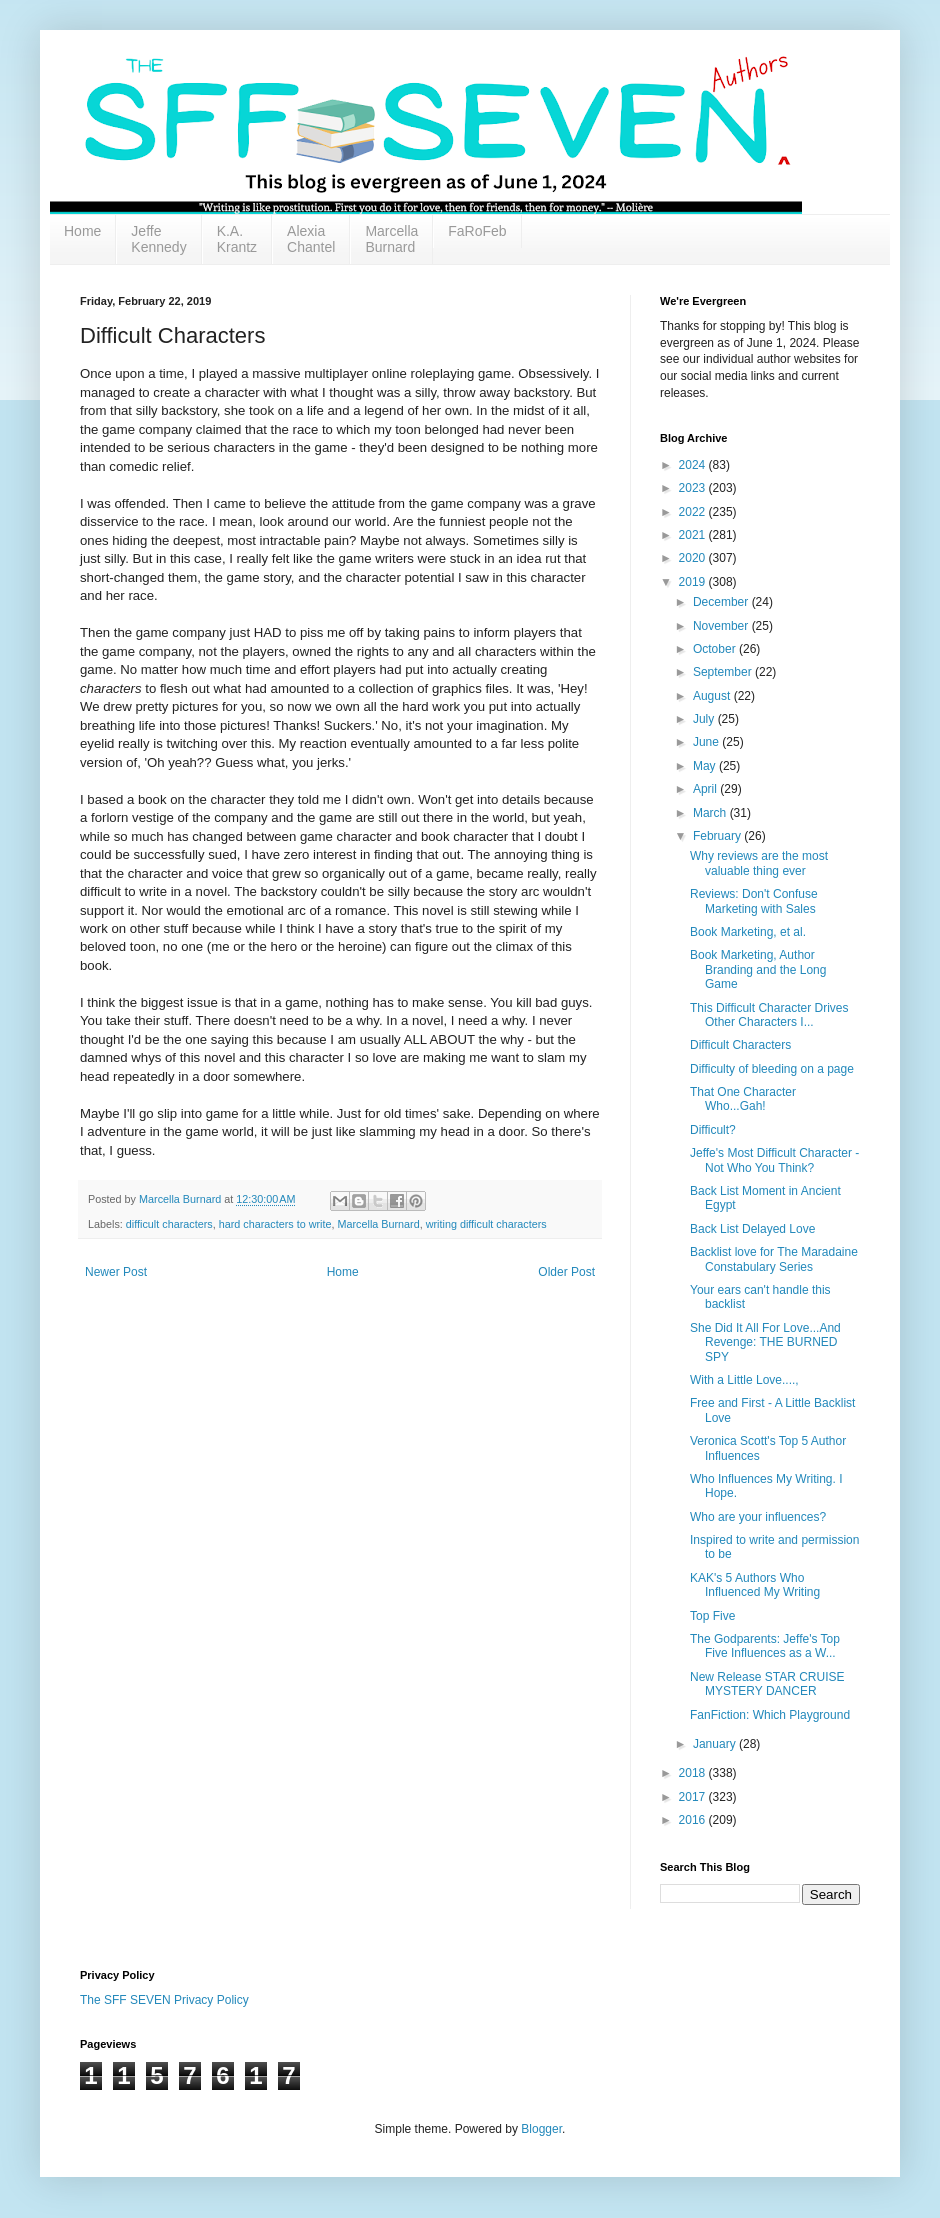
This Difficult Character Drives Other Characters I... (769, 1015)
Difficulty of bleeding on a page (772, 1069)
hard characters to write (275, 1224)
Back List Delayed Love (752, 1229)
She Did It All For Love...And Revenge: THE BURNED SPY (765, 1342)
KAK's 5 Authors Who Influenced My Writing (755, 1585)
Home (82, 231)
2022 (694, 512)
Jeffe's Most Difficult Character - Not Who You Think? (774, 1160)
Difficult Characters (740, 1045)
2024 (694, 465)
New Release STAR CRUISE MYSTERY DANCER (767, 1684)
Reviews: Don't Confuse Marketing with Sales (754, 901)
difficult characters (169, 1224)
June (707, 742)
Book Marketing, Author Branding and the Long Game (758, 969)
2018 (694, 1773)
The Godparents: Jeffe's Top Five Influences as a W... (765, 1646)
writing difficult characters (486, 1224)
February (718, 836)
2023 (694, 488)
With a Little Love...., (744, 1380)
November (722, 626)
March (711, 813)
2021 (694, 535)
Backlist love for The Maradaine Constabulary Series (774, 1259)
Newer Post (116, 1272)
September (724, 672)
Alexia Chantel (311, 239)
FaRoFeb (477, 231)
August (713, 696)
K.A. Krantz (237, 239)
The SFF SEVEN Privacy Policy (164, 2000)
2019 (694, 582)
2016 (694, 1820)
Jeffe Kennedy (158, 239)
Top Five (712, 1616)
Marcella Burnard (391, 239)
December (722, 602)
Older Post (566, 1272)
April (706, 789)
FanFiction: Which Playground (770, 1715)
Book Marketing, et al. (748, 932)
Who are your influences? (758, 1517)
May (706, 766)
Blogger (541, 2129)
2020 (694, 558)
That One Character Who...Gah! (743, 1099)
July (705, 719)
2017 (694, 1797)
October (716, 649)
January (716, 1744)
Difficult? (713, 1130)
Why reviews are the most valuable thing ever (759, 863)
